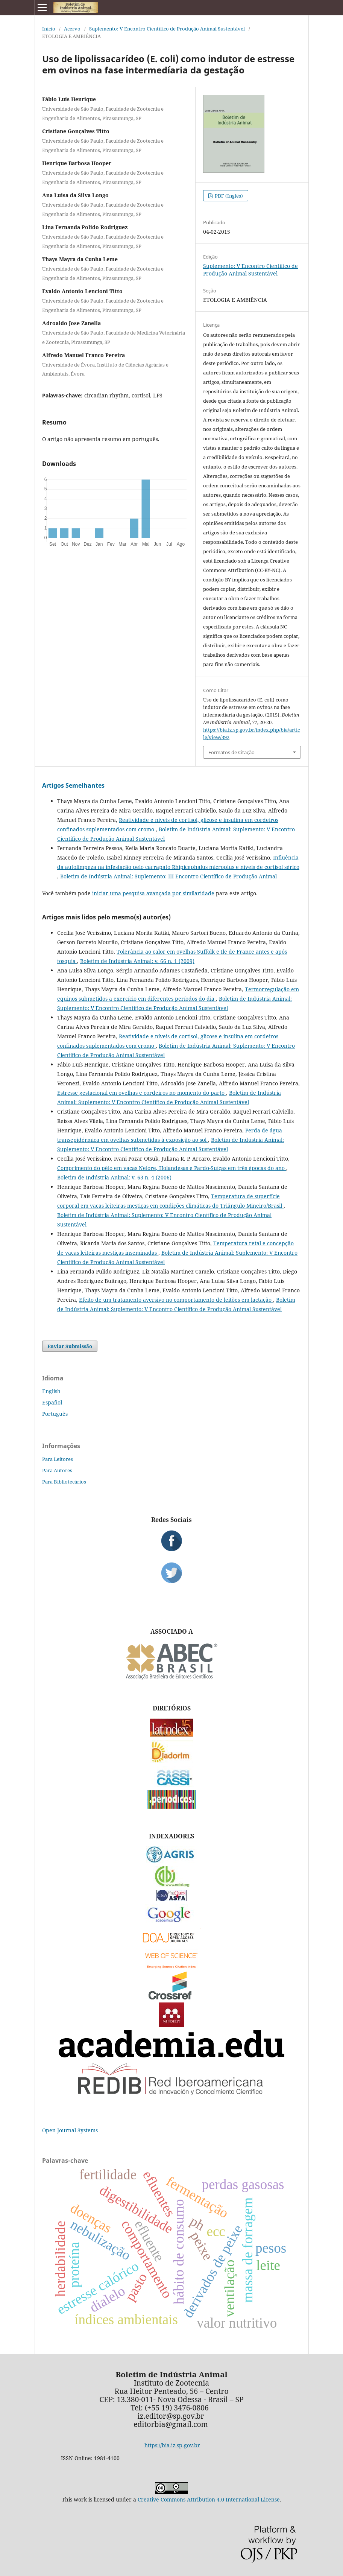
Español (52, 1402)
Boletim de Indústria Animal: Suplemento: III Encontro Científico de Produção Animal (168, 876)
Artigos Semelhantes (73, 785)
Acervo (72, 28)
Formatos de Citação (231, 752)
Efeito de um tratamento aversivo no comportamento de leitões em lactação (176, 1299)
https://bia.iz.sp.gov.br (172, 2445)
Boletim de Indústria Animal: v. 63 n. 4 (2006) (114, 1177)
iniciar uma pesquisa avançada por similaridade (153, 893)
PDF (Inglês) (228, 195)
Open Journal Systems (70, 2130)
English (51, 1391)
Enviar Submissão (69, 1346)
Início (48, 28)
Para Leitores (57, 1459)
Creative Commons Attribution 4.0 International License (209, 2499)
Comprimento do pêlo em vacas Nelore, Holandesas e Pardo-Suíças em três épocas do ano (171, 1168)
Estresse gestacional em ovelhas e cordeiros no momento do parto (141, 1092)
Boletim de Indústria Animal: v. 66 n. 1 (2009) (137, 961)
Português (55, 1413)
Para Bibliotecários (64, 1481)
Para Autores (57, 1470)
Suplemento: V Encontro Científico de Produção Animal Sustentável (167, 28)
